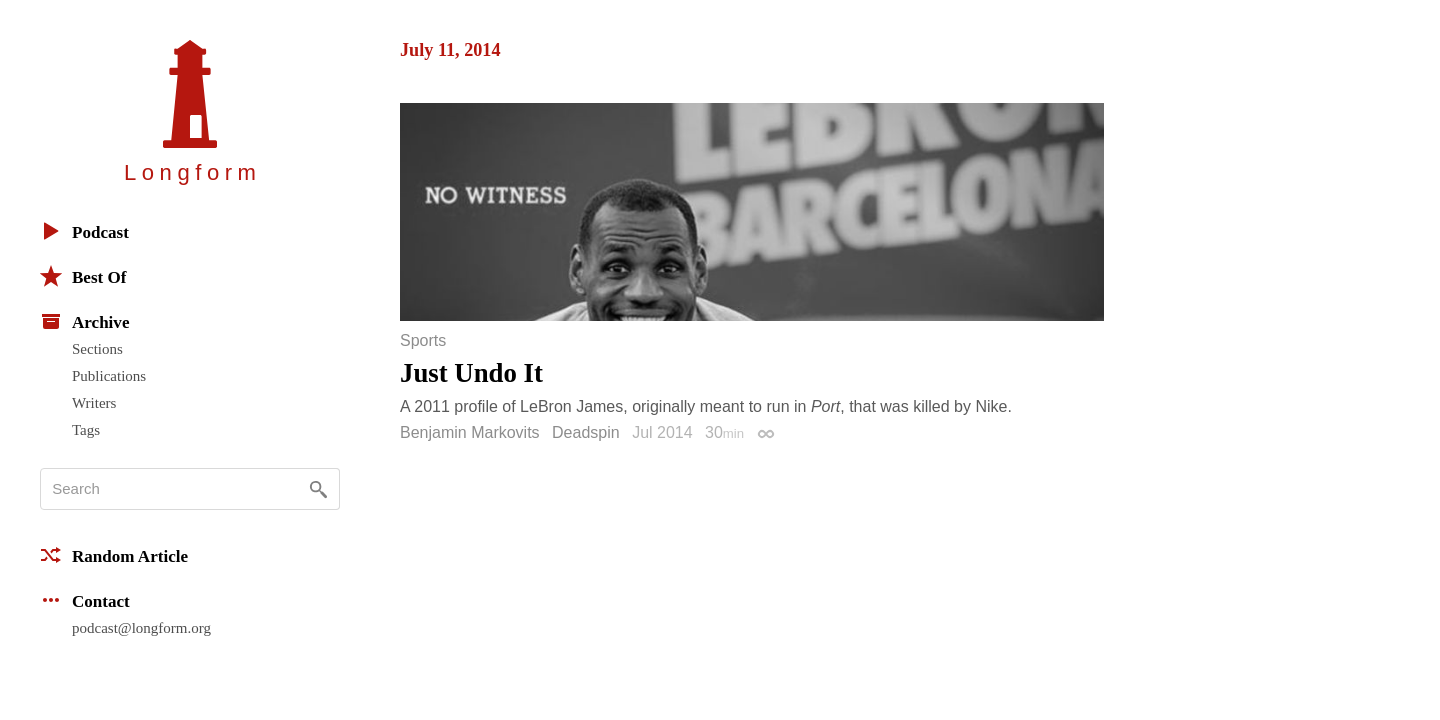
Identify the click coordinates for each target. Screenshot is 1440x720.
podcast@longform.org (141, 628)
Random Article (114, 555)
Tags (86, 430)
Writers (94, 403)
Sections (97, 349)
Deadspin (586, 432)
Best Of (83, 276)
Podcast (84, 231)
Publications (109, 376)
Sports (423, 341)
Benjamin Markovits (470, 432)
